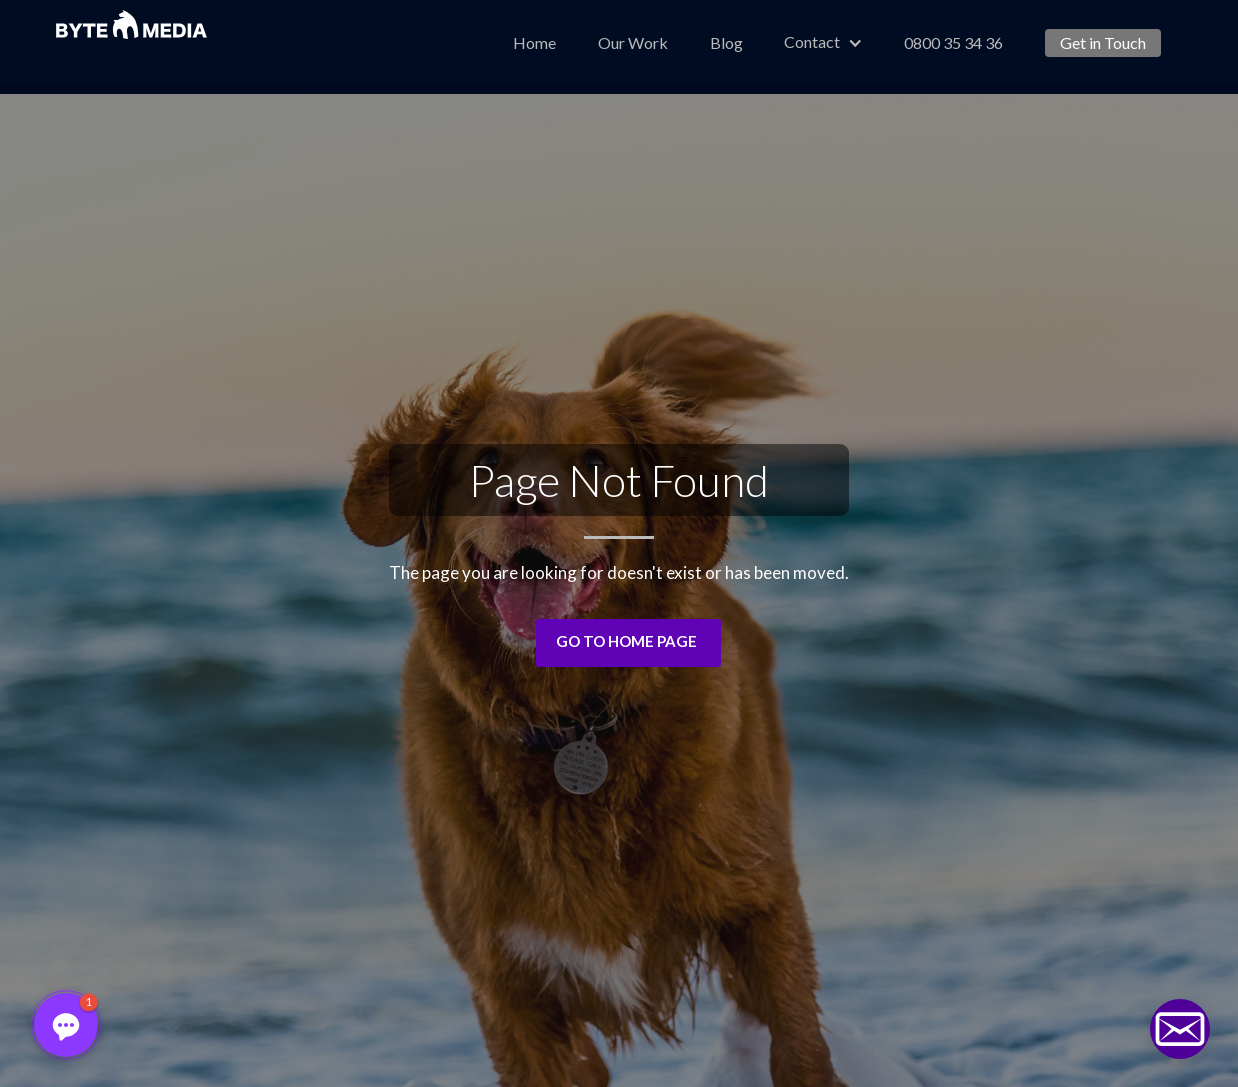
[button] (823, 42)
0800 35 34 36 (953, 42)
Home (534, 42)
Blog (726, 42)
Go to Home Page (626, 641)
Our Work (633, 42)
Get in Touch (1103, 42)
